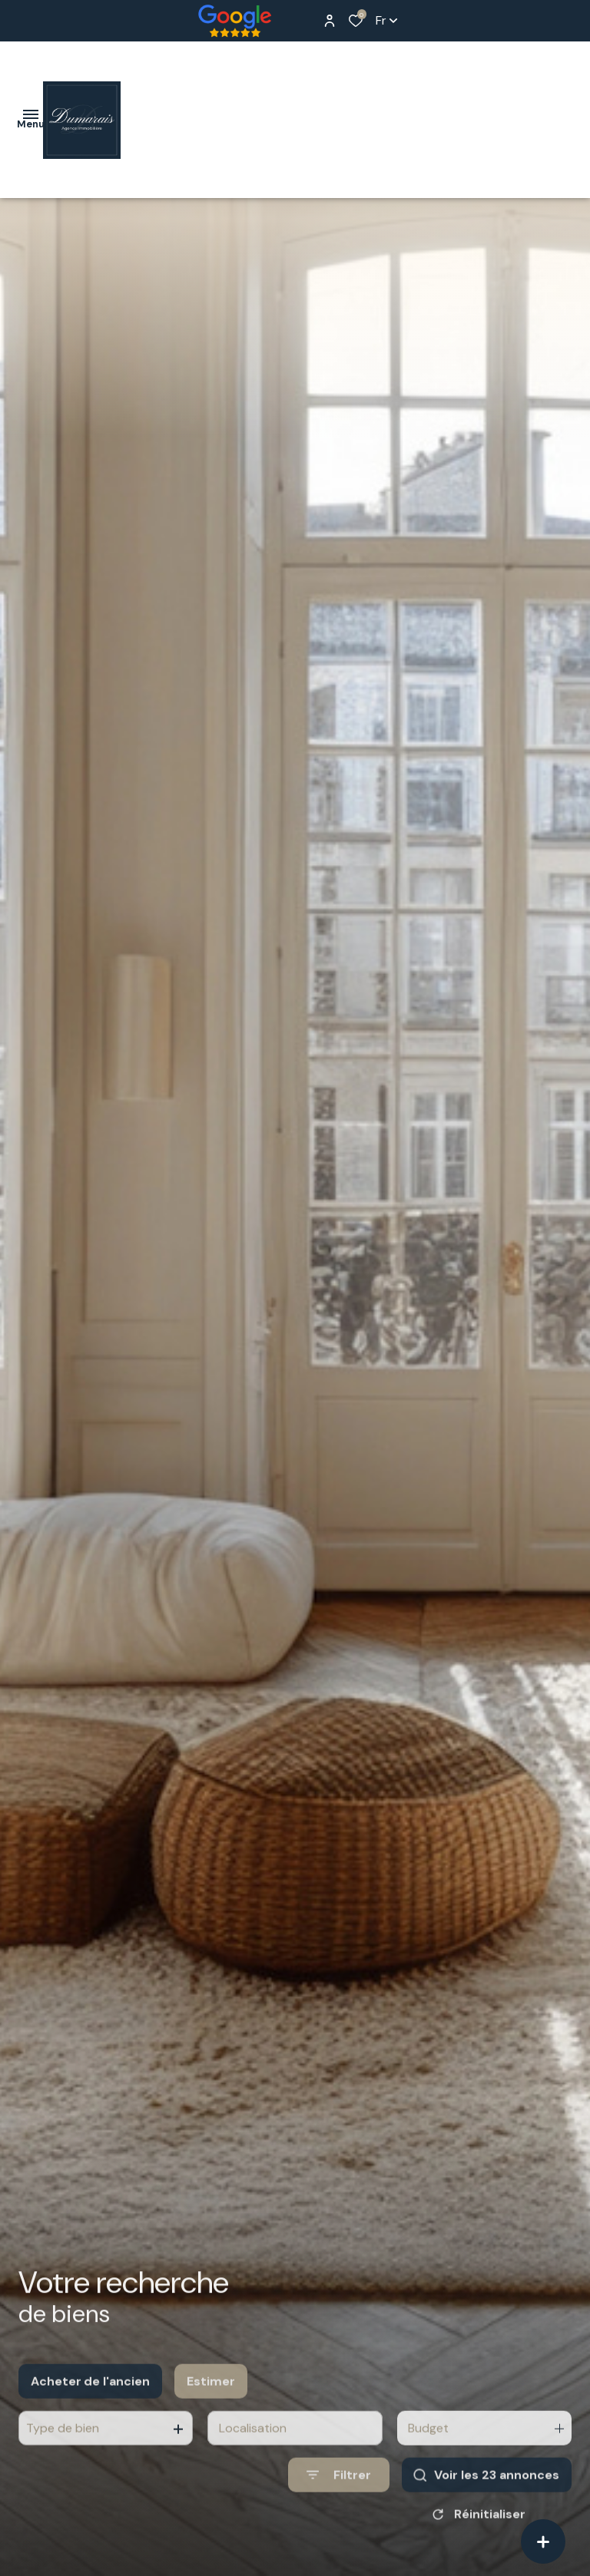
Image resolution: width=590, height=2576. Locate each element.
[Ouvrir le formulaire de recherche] (338, 2492)
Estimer (211, 2398)
